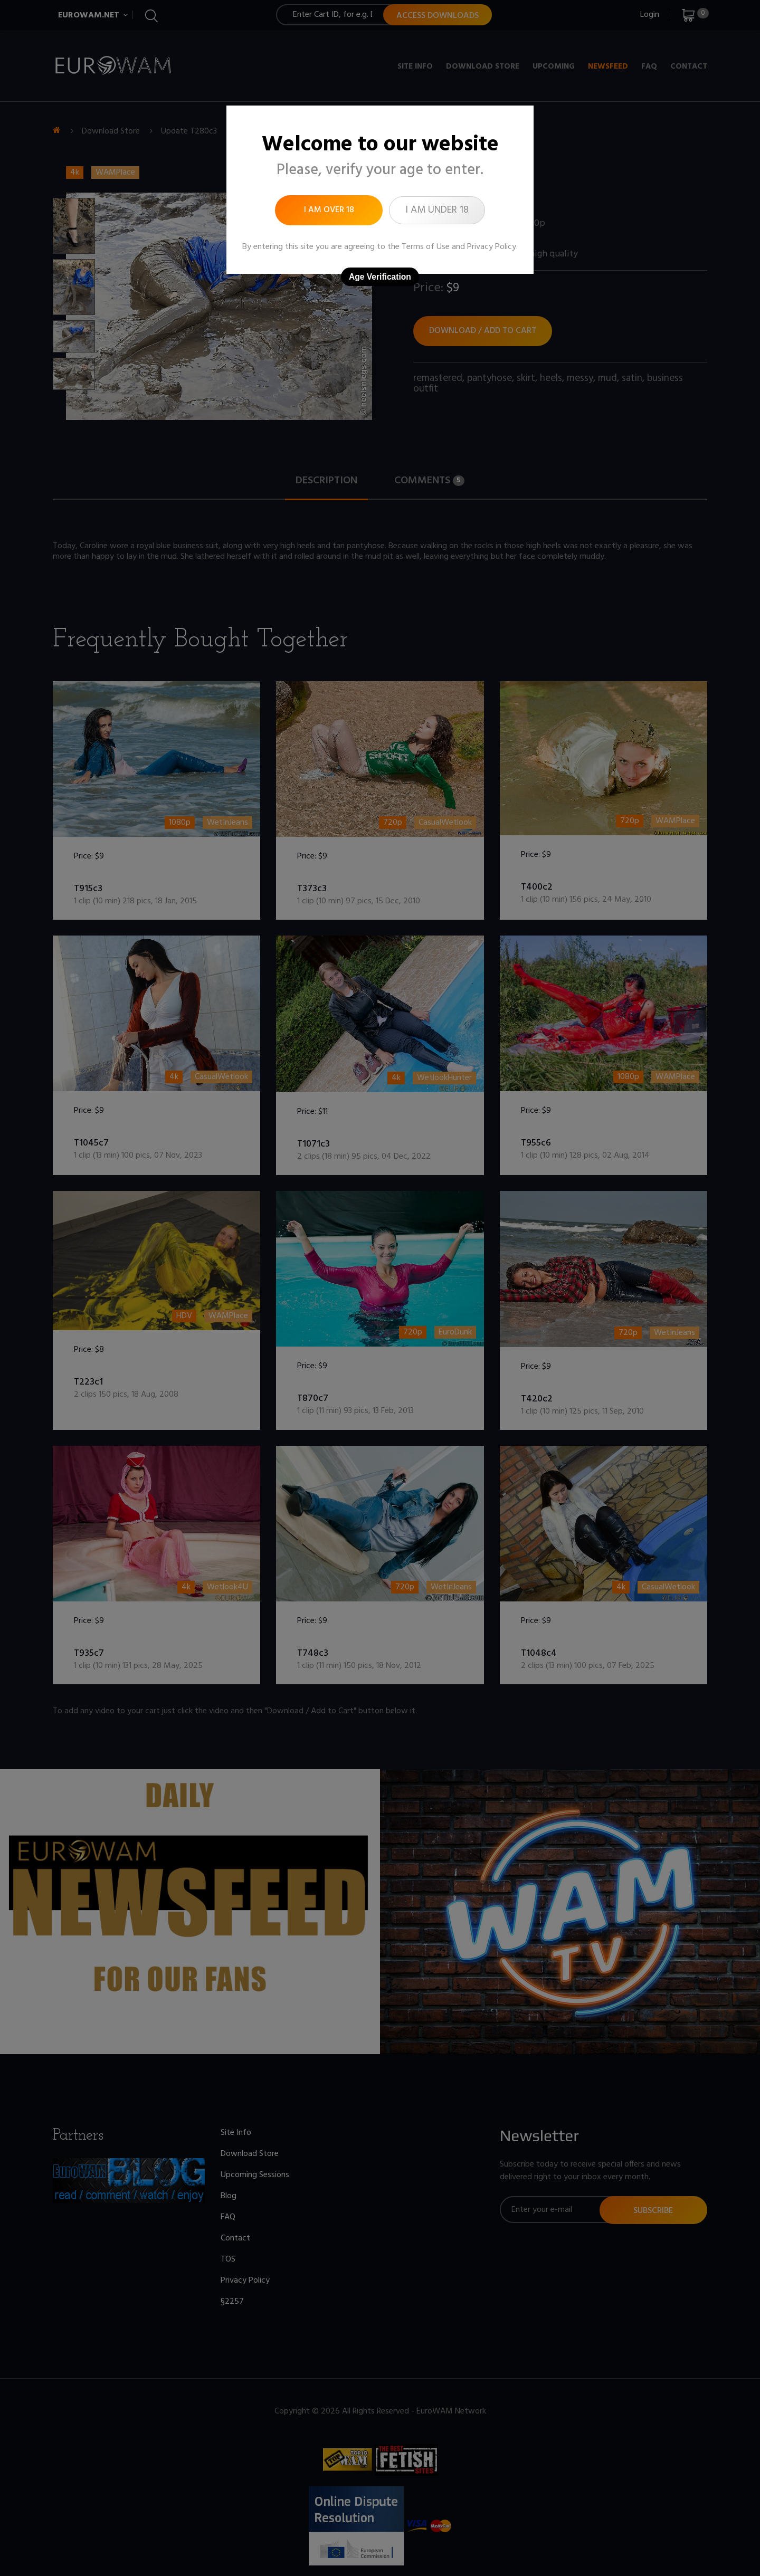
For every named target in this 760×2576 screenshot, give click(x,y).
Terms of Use (426, 247)
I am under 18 (437, 210)
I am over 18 (329, 210)
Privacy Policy (491, 247)
